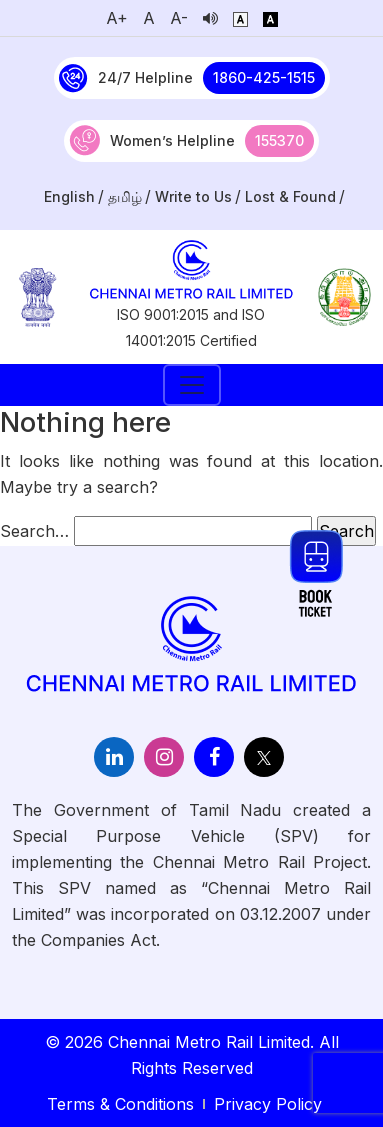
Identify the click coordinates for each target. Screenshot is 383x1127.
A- (179, 18)
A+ (117, 18)
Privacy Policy (268, 1104)
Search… (34, 531)
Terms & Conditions (120, 1104)
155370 (279, 140)
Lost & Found (290, 196)
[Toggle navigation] (192, 385)
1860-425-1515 (264, 77)
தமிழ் (125, 196)
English (69, 196)
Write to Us (193, 196)
